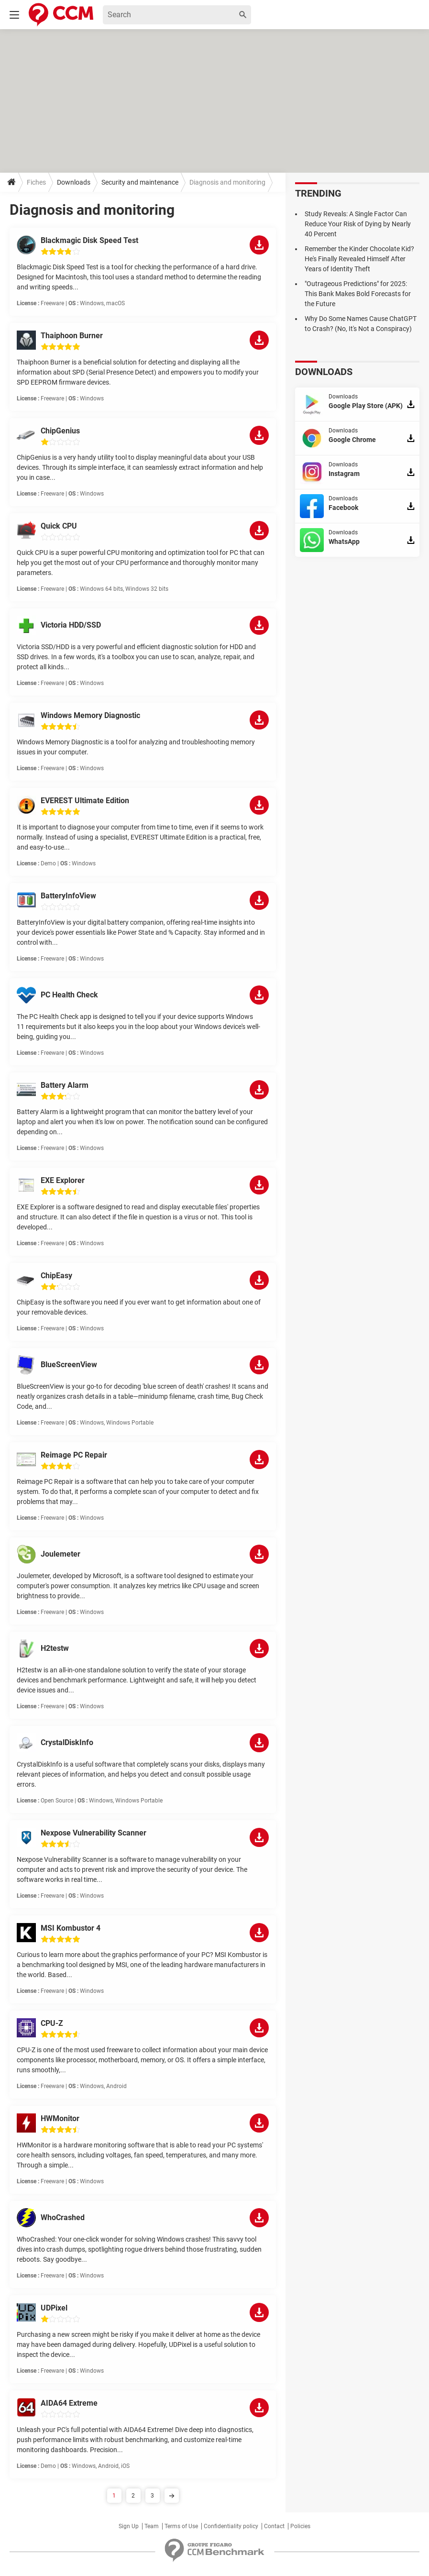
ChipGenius (60, 430)
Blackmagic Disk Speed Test (89, 240)
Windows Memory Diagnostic (90, 715)
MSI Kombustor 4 (70, 1928)
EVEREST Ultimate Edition (85, 800)
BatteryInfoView (68, 895)
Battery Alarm (64, 1085)
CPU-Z (52, 2023)
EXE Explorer (63, 1180)
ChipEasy (56, 1275)
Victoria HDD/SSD (71, 625)
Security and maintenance (139, 182)
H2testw (55, 1648)
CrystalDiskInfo (67, 1742)
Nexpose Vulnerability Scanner (93, 1832)
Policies (300, 2526)
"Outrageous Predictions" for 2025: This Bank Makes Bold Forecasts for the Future (358, 294)
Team (151, 2526)
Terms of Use (181, 2526)
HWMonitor (60, 2118)
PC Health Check (69, 994)
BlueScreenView (69, 1364)
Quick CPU (59, 526)
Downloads (73, 182)
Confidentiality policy (231, 2526)
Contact (274, 2526)
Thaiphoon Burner (72, 335)
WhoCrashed (63, 2217)
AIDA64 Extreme (69, 2403)
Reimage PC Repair (74, 1454)
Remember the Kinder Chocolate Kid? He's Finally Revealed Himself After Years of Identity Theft (359, 259)
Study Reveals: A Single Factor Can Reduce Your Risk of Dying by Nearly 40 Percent (358, 224)
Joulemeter (60, 1554)
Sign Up (129, 2526)
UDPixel (54, 2307)
